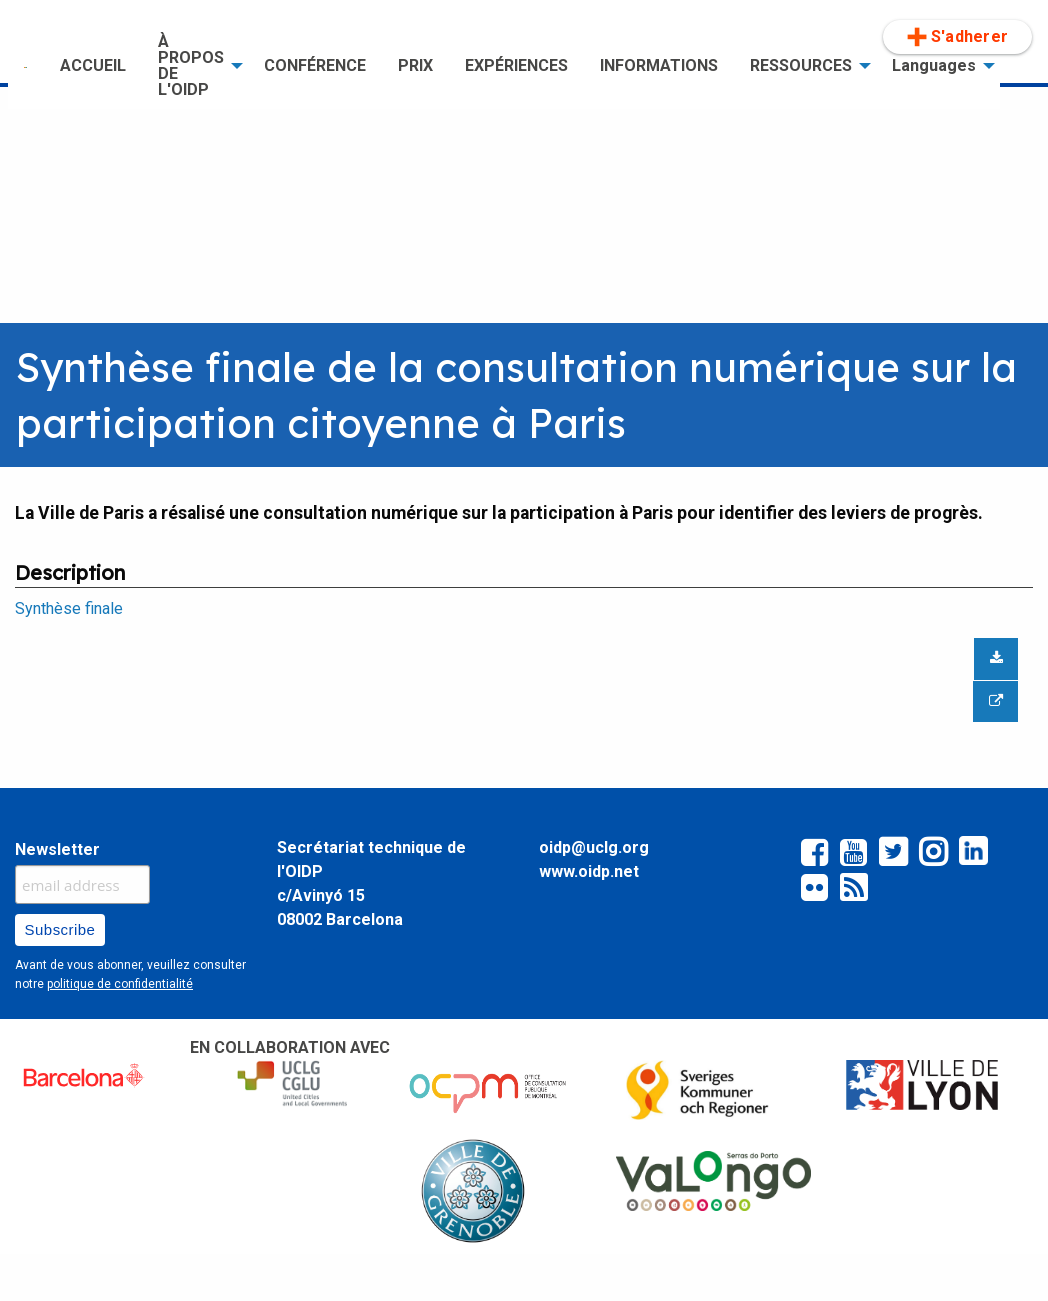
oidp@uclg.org (594, 847)
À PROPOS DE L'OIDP (191, 65)
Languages (934, 65)
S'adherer (957, 37)
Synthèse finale (69, 608)
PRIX (415, 65)
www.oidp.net (589, 871)
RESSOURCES (801, 65)
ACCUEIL (93, 65)
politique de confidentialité (120, 984)
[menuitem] (26, 66)
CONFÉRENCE (315, 65)
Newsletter (57, 849)
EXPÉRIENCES (516, 65)
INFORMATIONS (659, 65)
